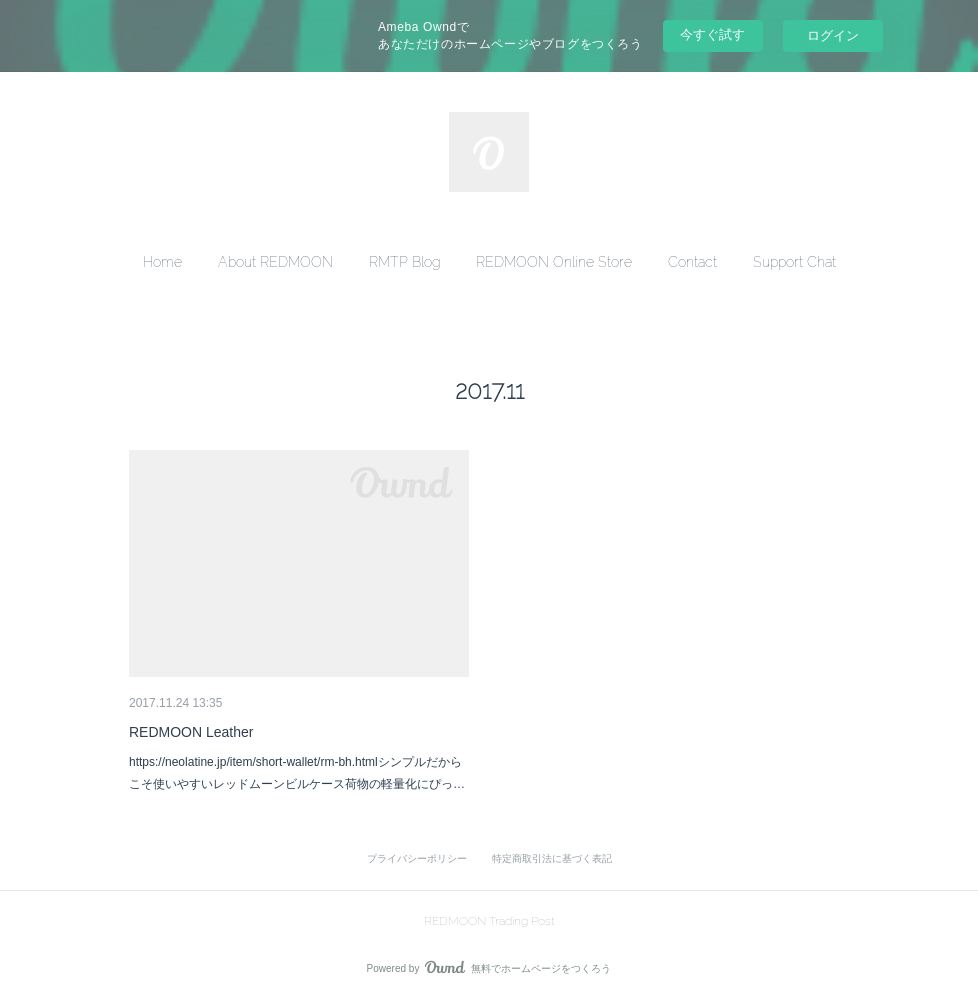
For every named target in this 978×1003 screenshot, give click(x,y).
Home (162, 262)
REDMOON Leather (191, 732)
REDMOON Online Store (554, 262)
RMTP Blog (404, 262)
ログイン (833, 35)
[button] (162, 262)
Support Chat (794, 262)
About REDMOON (275, 262)
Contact (692, 262)
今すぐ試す (712, 34)
